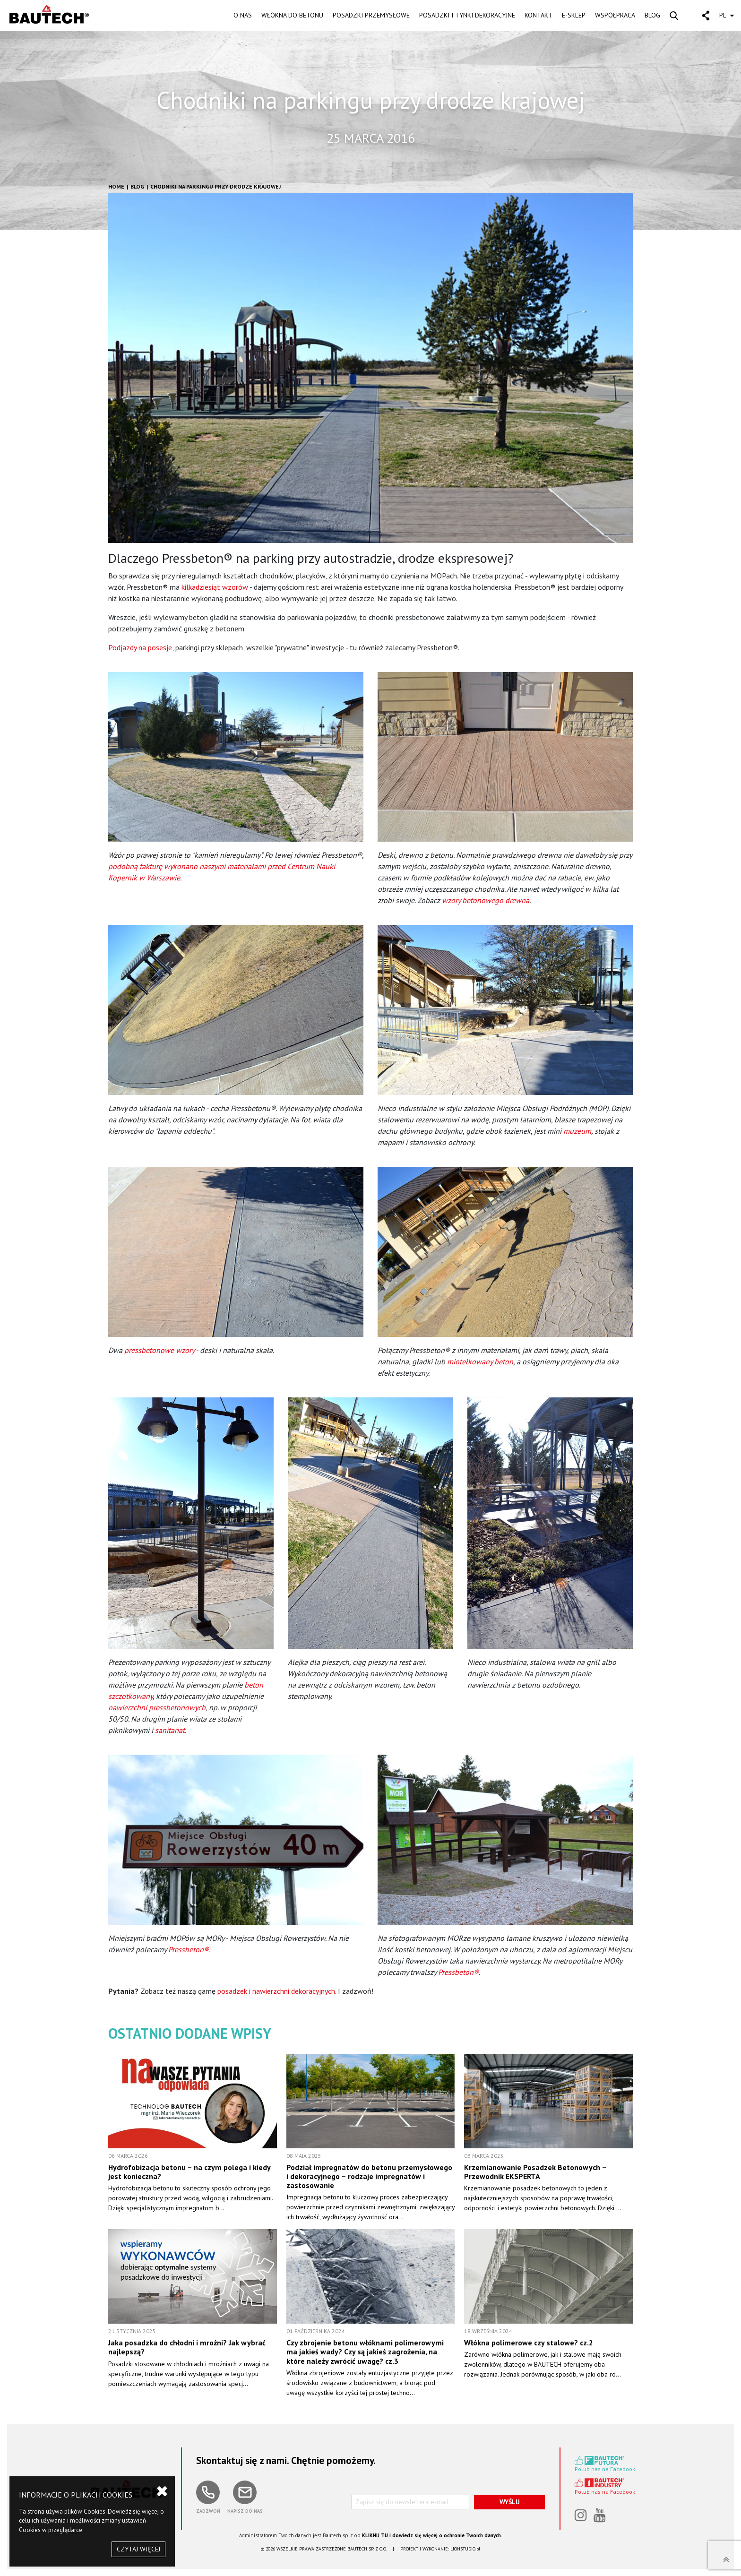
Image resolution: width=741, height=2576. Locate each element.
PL (726, 15)
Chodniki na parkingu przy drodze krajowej (215, 186)
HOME (116, 186)
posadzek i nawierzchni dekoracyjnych (276, 1991)
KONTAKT (538, 15)
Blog (137, 186)
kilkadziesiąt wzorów (214, 587)
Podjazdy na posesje (140, 647)
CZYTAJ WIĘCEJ (138, 2549)
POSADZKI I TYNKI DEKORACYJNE (467, 15)
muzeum (577, 1131)
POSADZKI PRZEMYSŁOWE (371, 15)
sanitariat (170, 1730)
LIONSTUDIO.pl (465, 2549)
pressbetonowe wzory (159, 1350)
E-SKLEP (574, 15)
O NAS (242, 15)
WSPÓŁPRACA (615, 15)
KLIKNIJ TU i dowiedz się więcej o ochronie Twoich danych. (432, 2535)
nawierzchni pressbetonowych (157, 1707)
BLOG (652, 15)
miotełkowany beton (480, 1361)
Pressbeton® (188, 1949)
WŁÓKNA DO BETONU (292, 15)
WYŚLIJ (510, 2502)
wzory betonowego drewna (485, 900)
